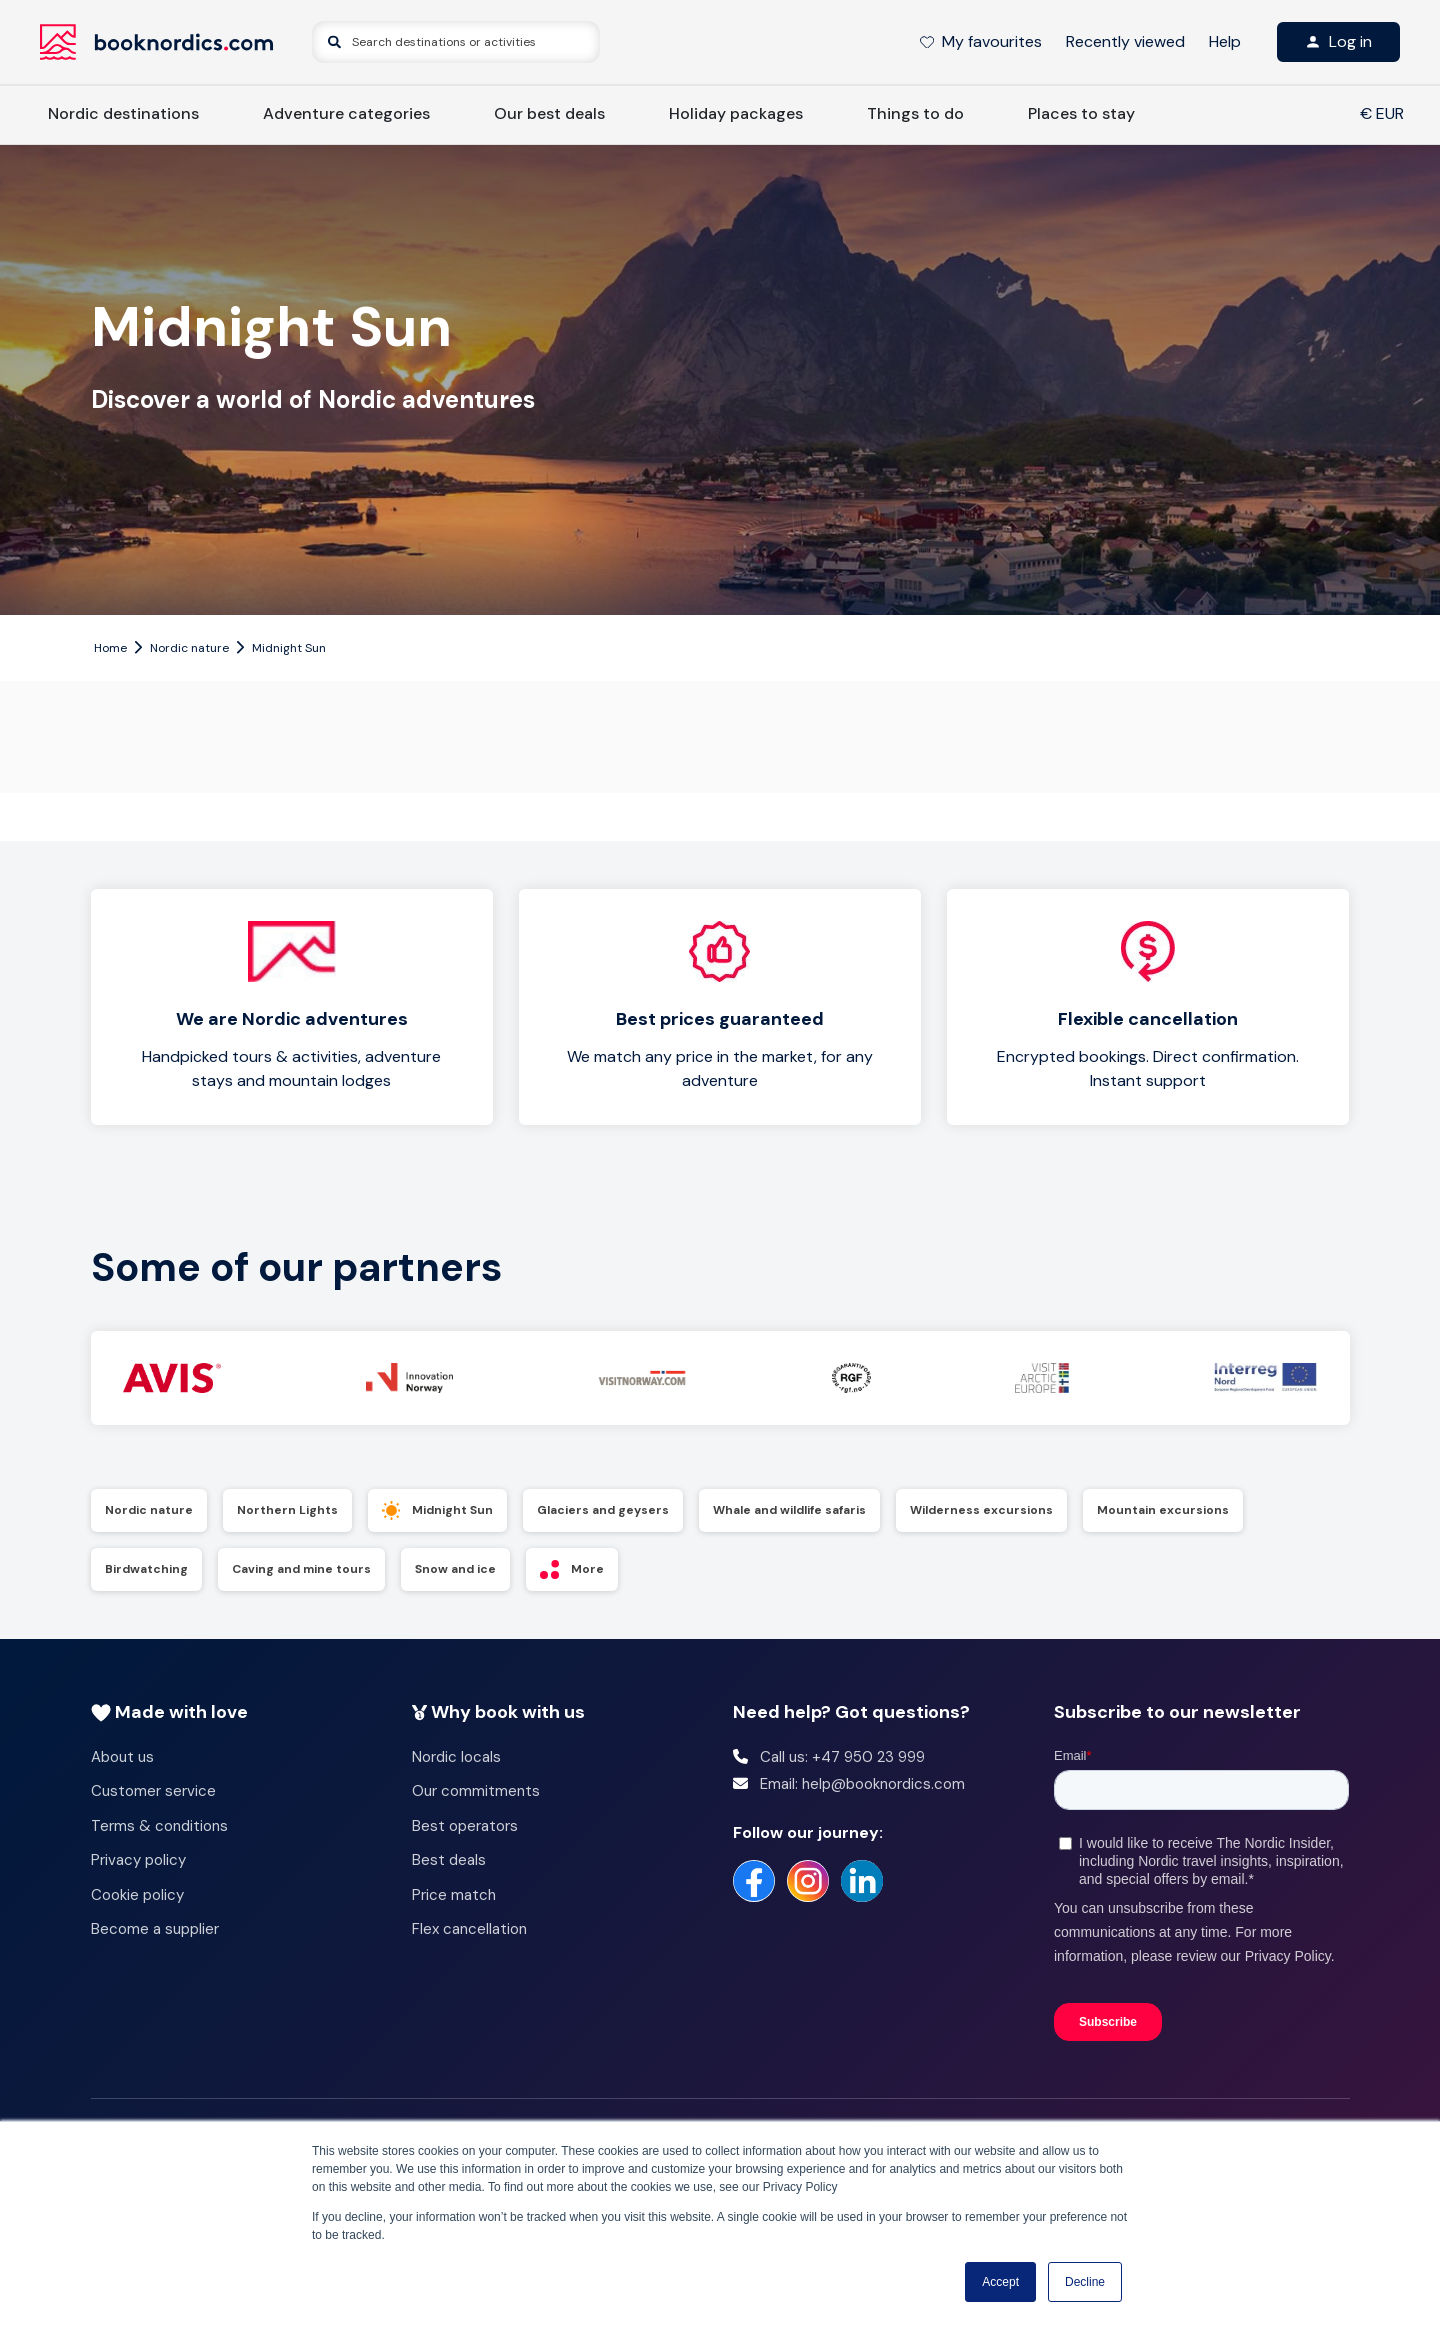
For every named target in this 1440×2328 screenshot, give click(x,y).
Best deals (449, 1860)
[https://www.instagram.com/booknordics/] (808, 1881)
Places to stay (1081, 113)
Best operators (465, 1826)
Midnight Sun (289, 648)
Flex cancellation (469, 1929)
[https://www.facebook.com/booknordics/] (754, 1881)
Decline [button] (1085, 2282)
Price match (454, 1895)
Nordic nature (189, 648)
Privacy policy (138, 1860)
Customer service (153, 1791)
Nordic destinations (123, 113)
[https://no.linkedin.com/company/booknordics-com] (862, 1881)
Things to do (915, 113)
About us (122, 1757)
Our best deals (549, 113)
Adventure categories (346, 113)
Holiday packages (736, 113)
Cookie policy (137, 1895)
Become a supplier (155, 1929)
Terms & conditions (159, 1826)
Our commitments (476, 1791)
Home (110, 648)
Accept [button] (1000, 2282)
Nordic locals (456, 1757)
